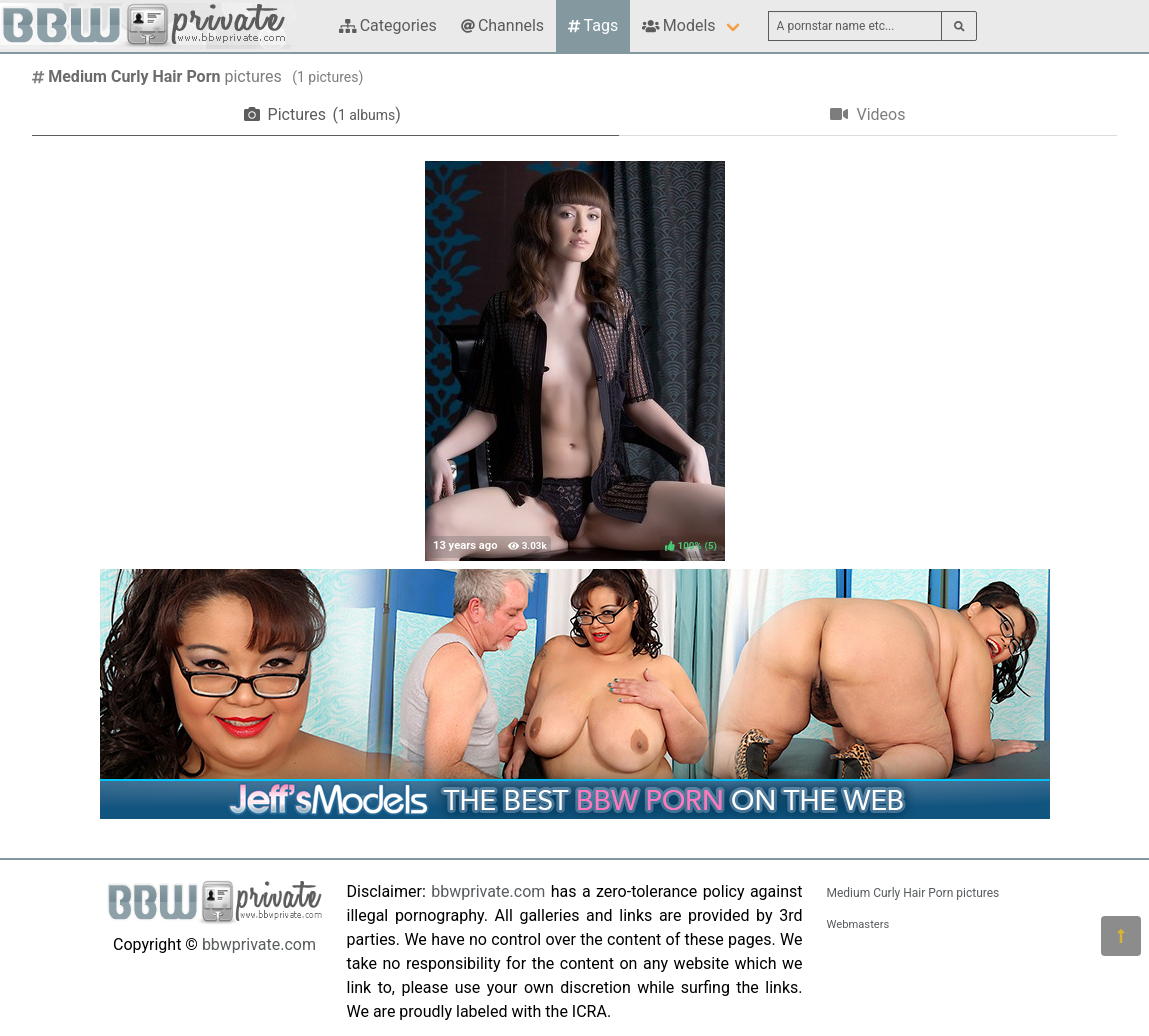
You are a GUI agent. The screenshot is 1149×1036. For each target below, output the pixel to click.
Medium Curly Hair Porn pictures (913, 893)
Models (678, 25)
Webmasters (858, 924)
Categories (388, 25)
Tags (593, 25)
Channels (502, 25)
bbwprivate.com (259, 944)
